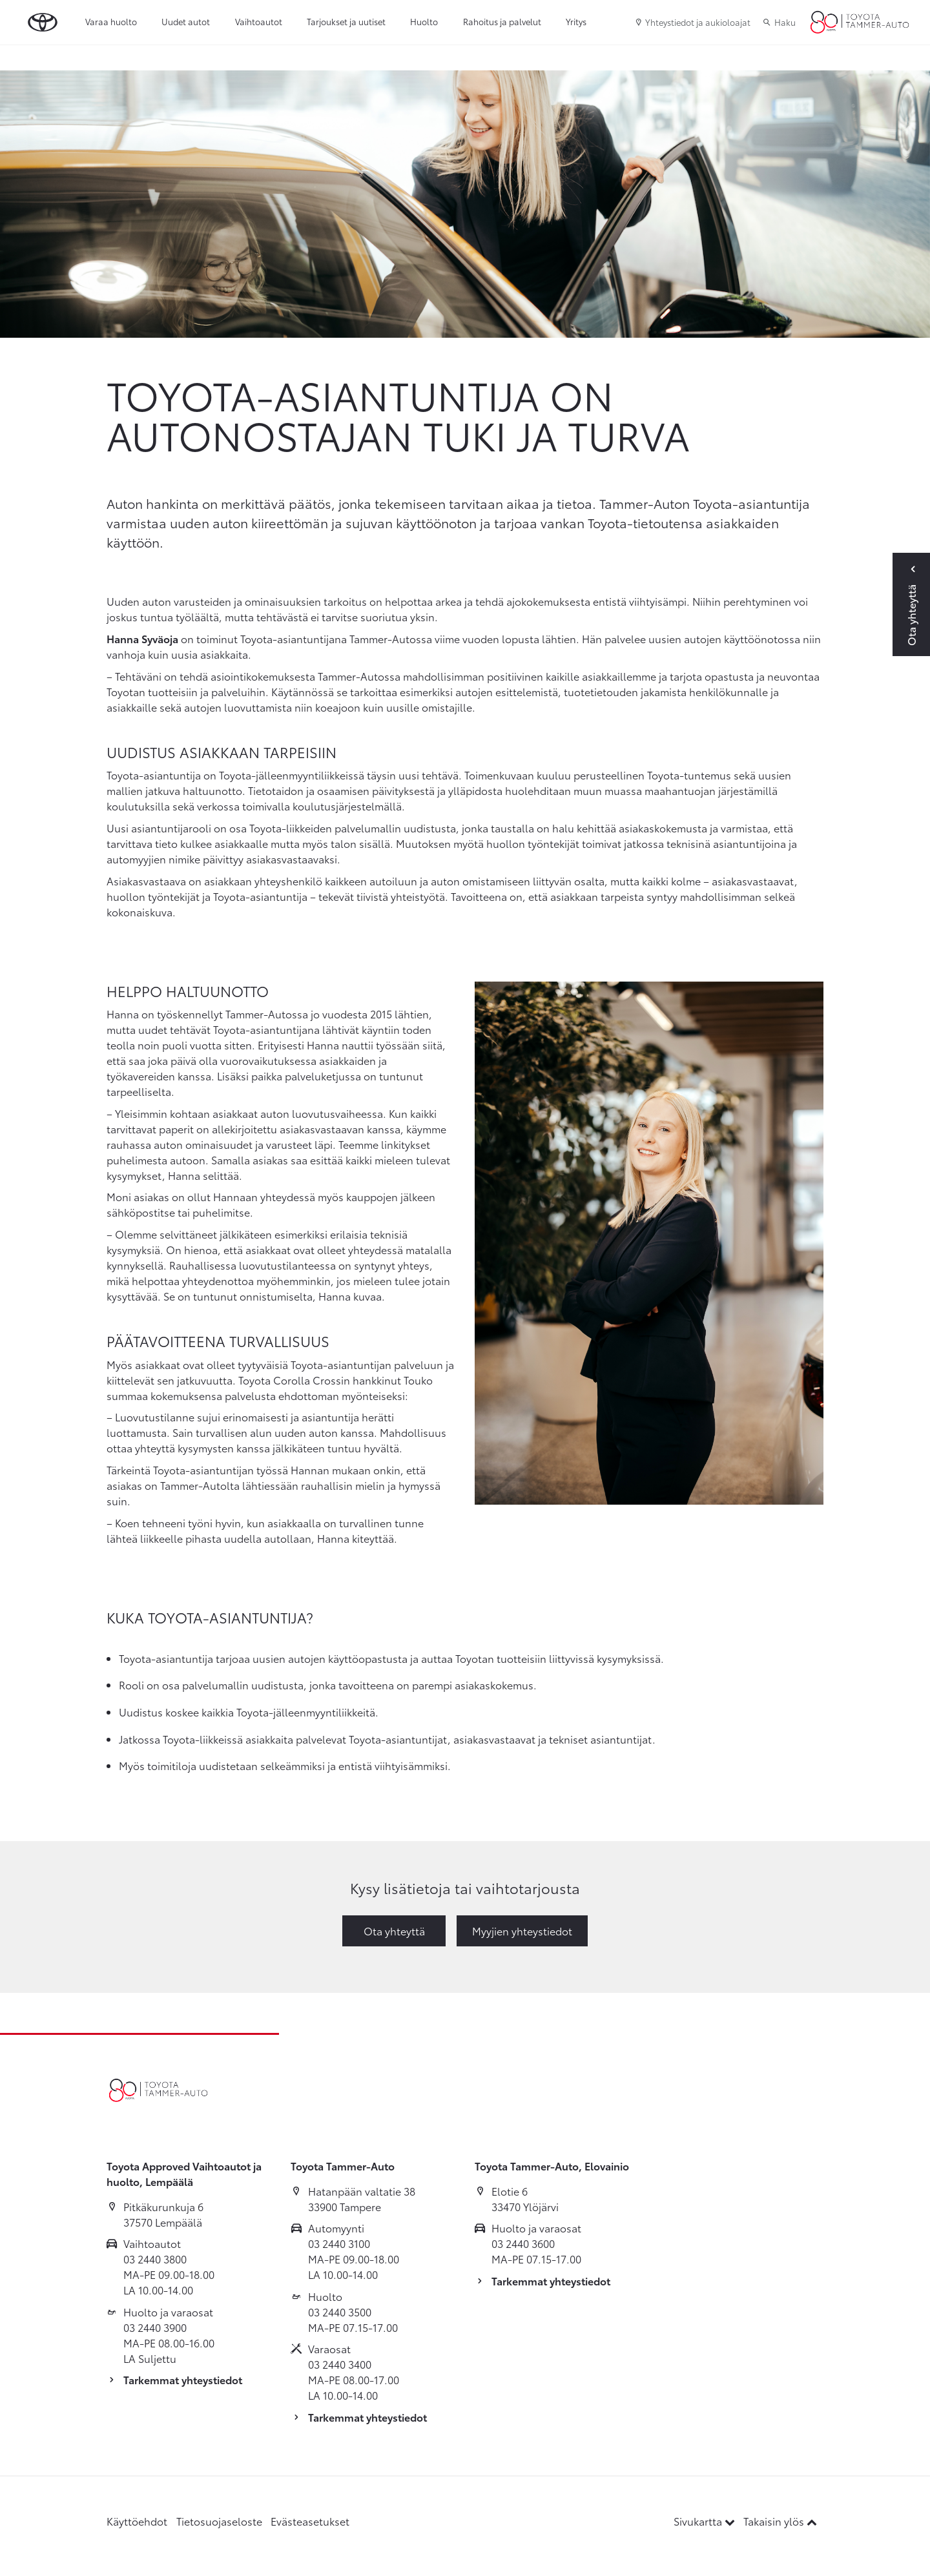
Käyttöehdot (137, 2520)
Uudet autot (185, 21)
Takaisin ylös (780, 2520)
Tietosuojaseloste (219, 2520)
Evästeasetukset (310, 2520)
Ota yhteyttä (394, 1930)
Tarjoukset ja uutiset (346, 21)
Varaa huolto (111, 21)
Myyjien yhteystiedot (522, 1930)
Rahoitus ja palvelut (502, 21)
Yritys (576, 21)
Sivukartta (706, 2520)
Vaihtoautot (258, 21)
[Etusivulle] (859, 22)
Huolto (424, 21)
